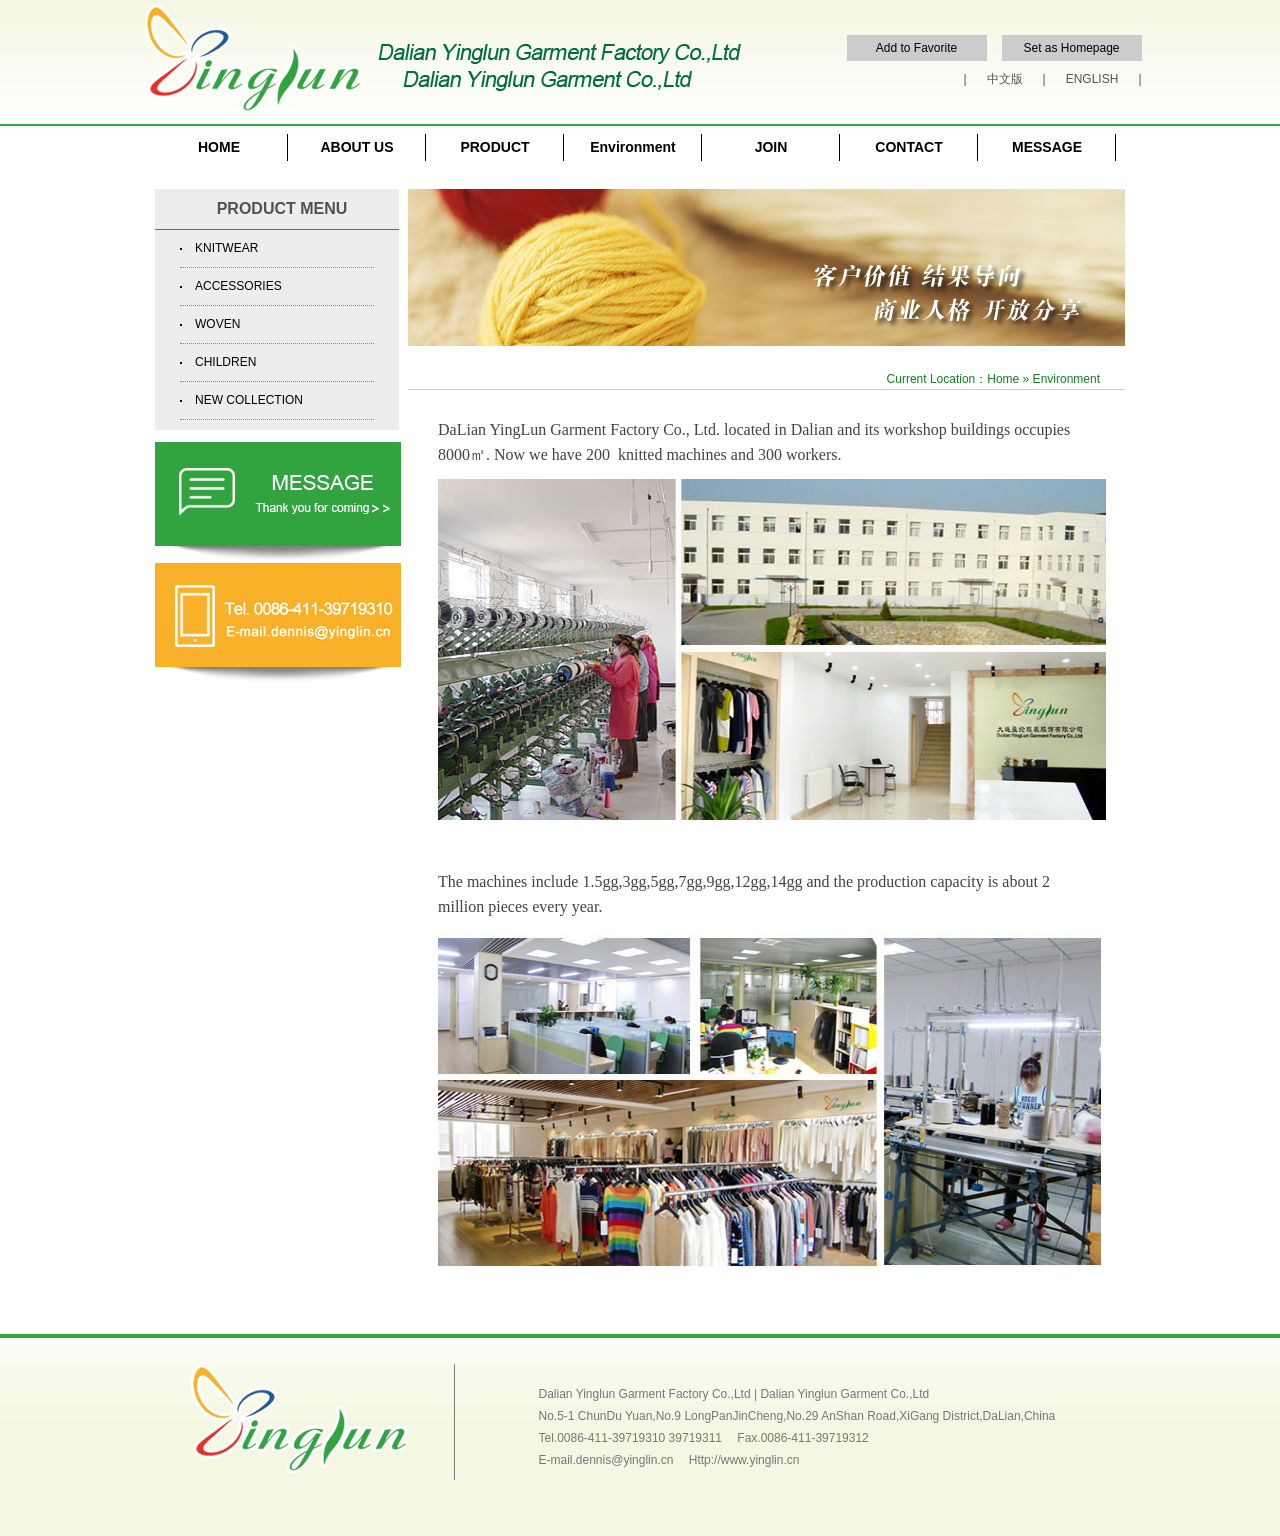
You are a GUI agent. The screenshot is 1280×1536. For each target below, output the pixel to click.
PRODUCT (494, 147)
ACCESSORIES (238, 286)
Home (1003, 379)
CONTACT (908, 147)
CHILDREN (225, 362)
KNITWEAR (226, 248)
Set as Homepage (1071, 48)
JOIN (771, 147)
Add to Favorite (916, 48)
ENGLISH (1092, 79)
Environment (633, 147)
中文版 (1005, 79)
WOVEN (217, 324)
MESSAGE (1047, 147)
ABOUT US (356, 147)
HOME (219, 147)
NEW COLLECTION (249, 400)
